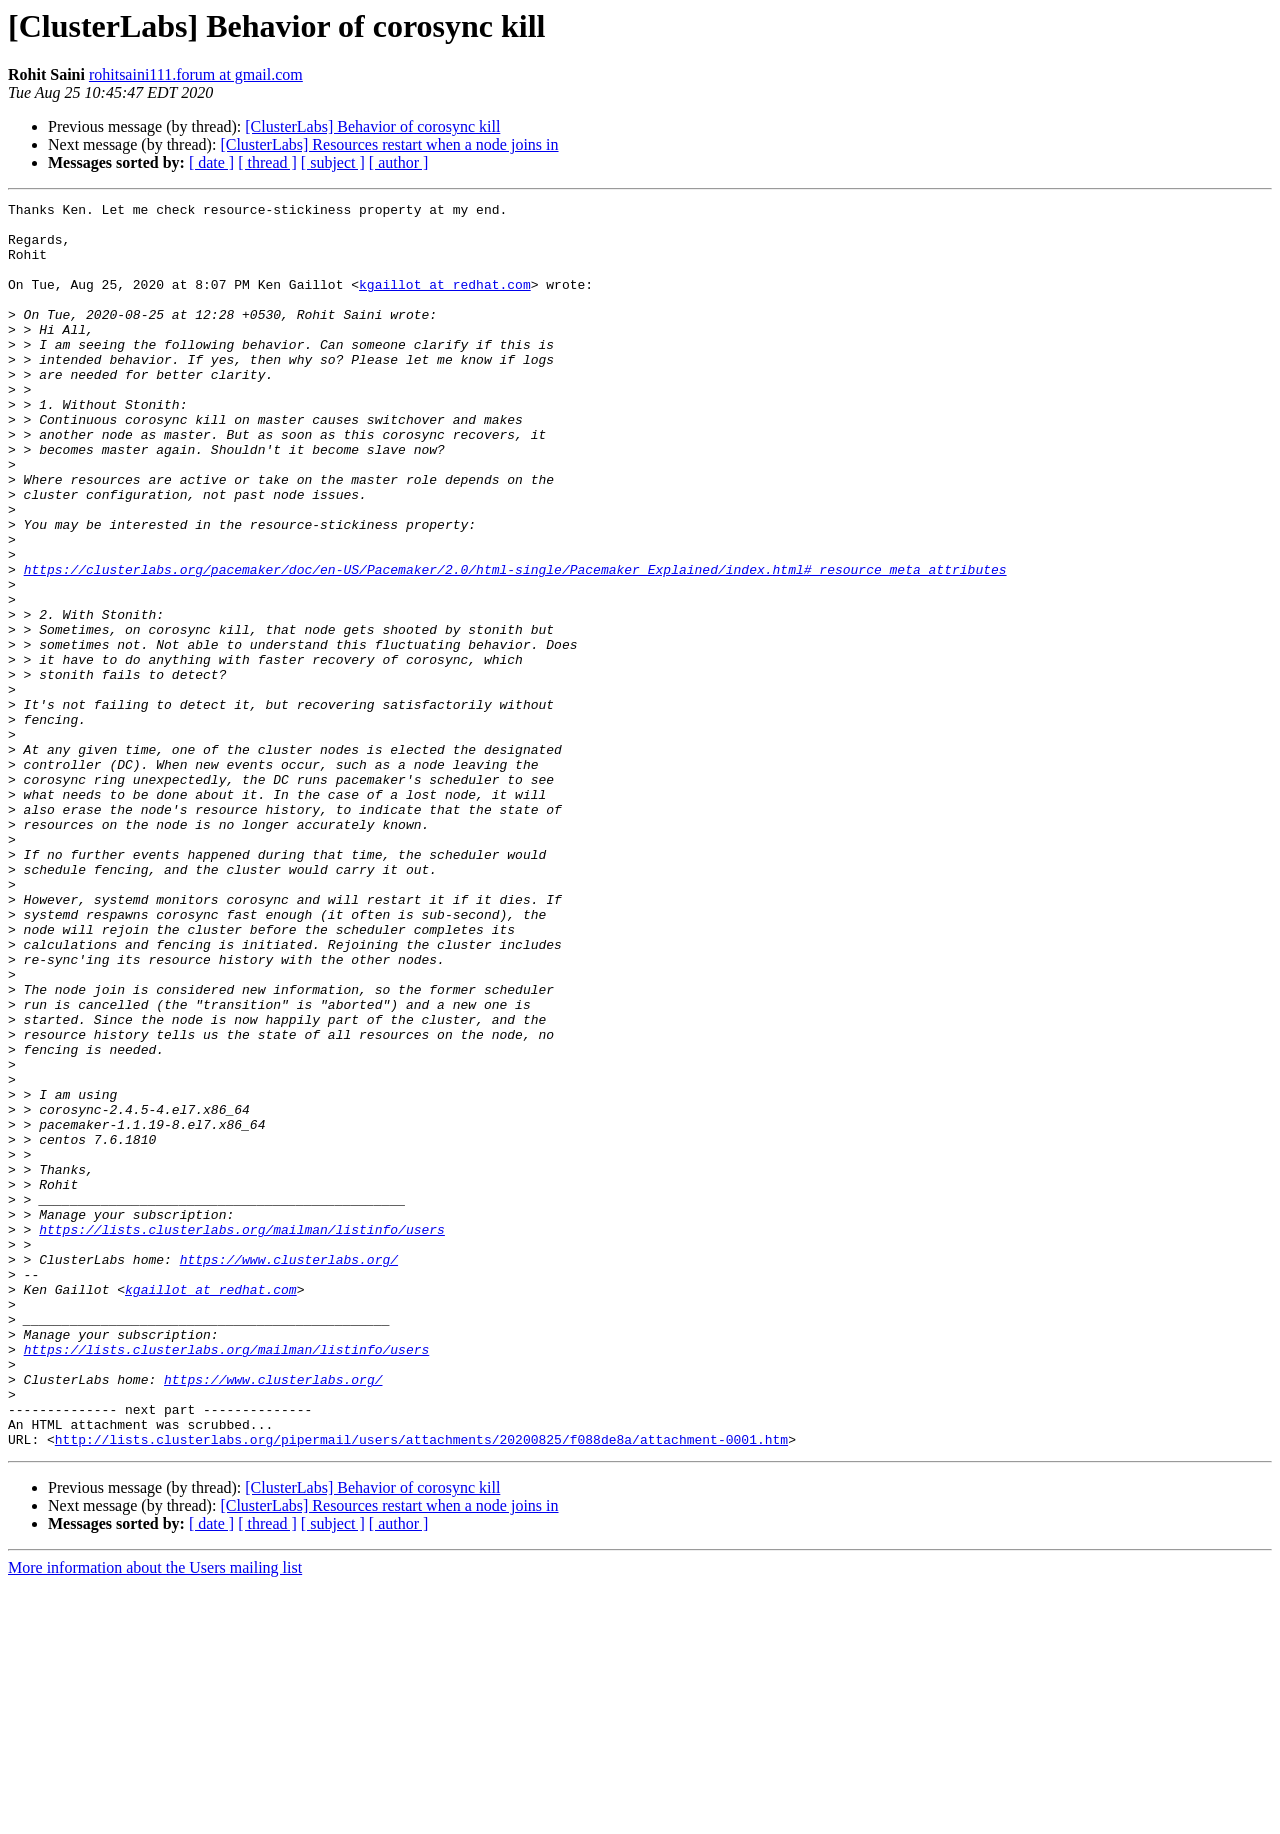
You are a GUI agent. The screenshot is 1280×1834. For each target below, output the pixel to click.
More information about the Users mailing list (155, 1816)
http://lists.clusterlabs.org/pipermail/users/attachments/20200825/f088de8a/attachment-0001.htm (421, 1688)
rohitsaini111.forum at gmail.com (196, 74)
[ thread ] (267, 162)
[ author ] (399, 162)
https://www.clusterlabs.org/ (289, 1472)
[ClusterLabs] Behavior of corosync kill (372, 126)
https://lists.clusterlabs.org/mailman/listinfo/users (242, 1436)
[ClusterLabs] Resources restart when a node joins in (389, 144)
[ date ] (211, 162)
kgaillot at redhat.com (445, 302)
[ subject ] (333, 162)
